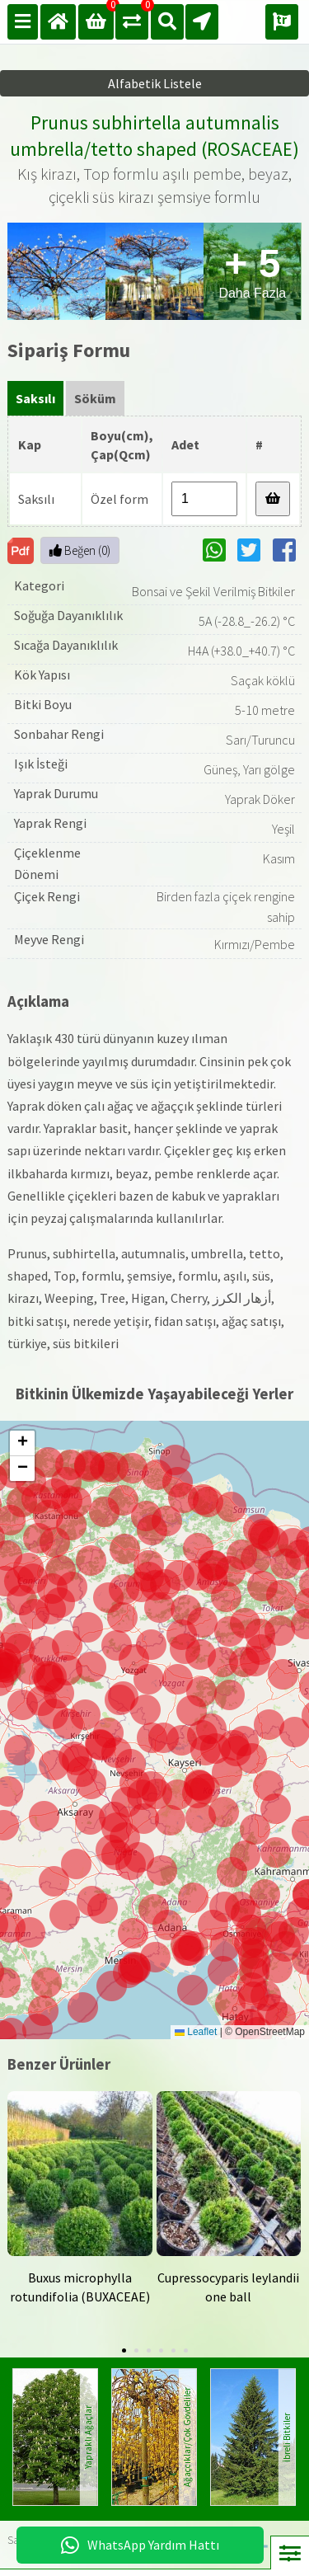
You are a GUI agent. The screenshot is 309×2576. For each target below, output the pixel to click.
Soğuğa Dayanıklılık (68, 615)
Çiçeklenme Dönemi (47, 863)
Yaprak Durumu (56, 793)
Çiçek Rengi (47, 896)
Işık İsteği (41, 763)
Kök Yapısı (42, 674)
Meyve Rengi (49, 939)
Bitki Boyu (43, 704)
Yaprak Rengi (50, 823)
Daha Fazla (252, 271)
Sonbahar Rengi (59, 734)
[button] (189, 1950)
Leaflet (196, 2032)
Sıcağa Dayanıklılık (66, 645)
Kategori (39, 585)
